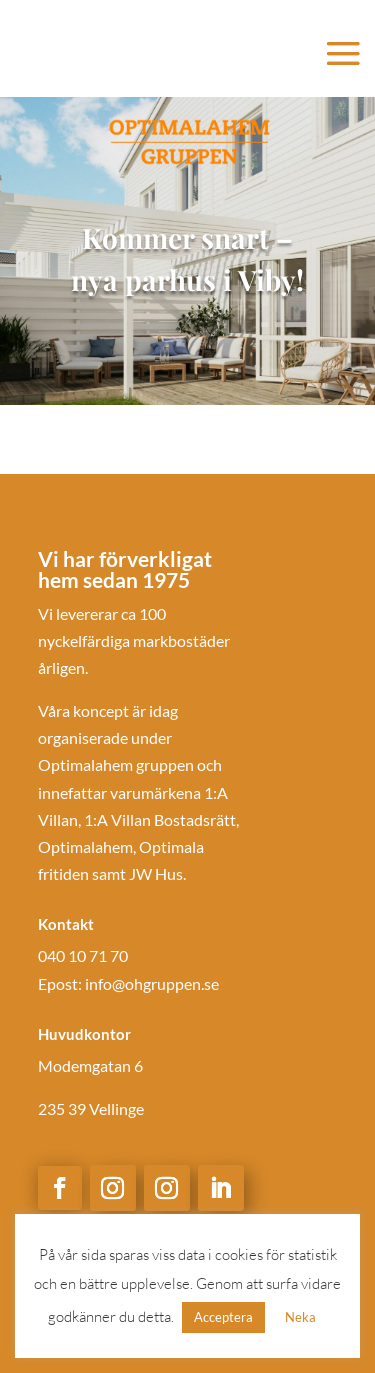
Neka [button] (300, 1317)
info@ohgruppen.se (152, 983)
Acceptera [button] (223, 1317)
